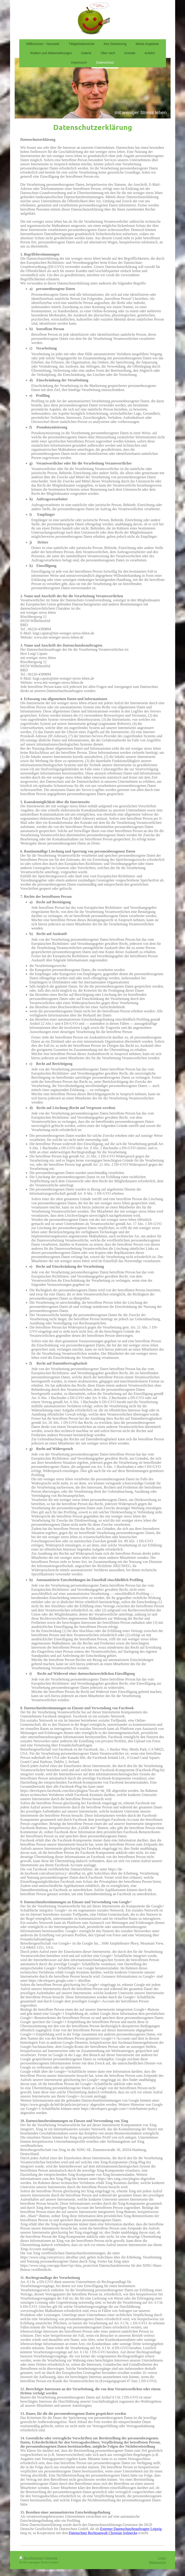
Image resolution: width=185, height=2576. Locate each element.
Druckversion (31, 2558)
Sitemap (51, 2558)
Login (162, 2558)
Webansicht (157, 2562)
